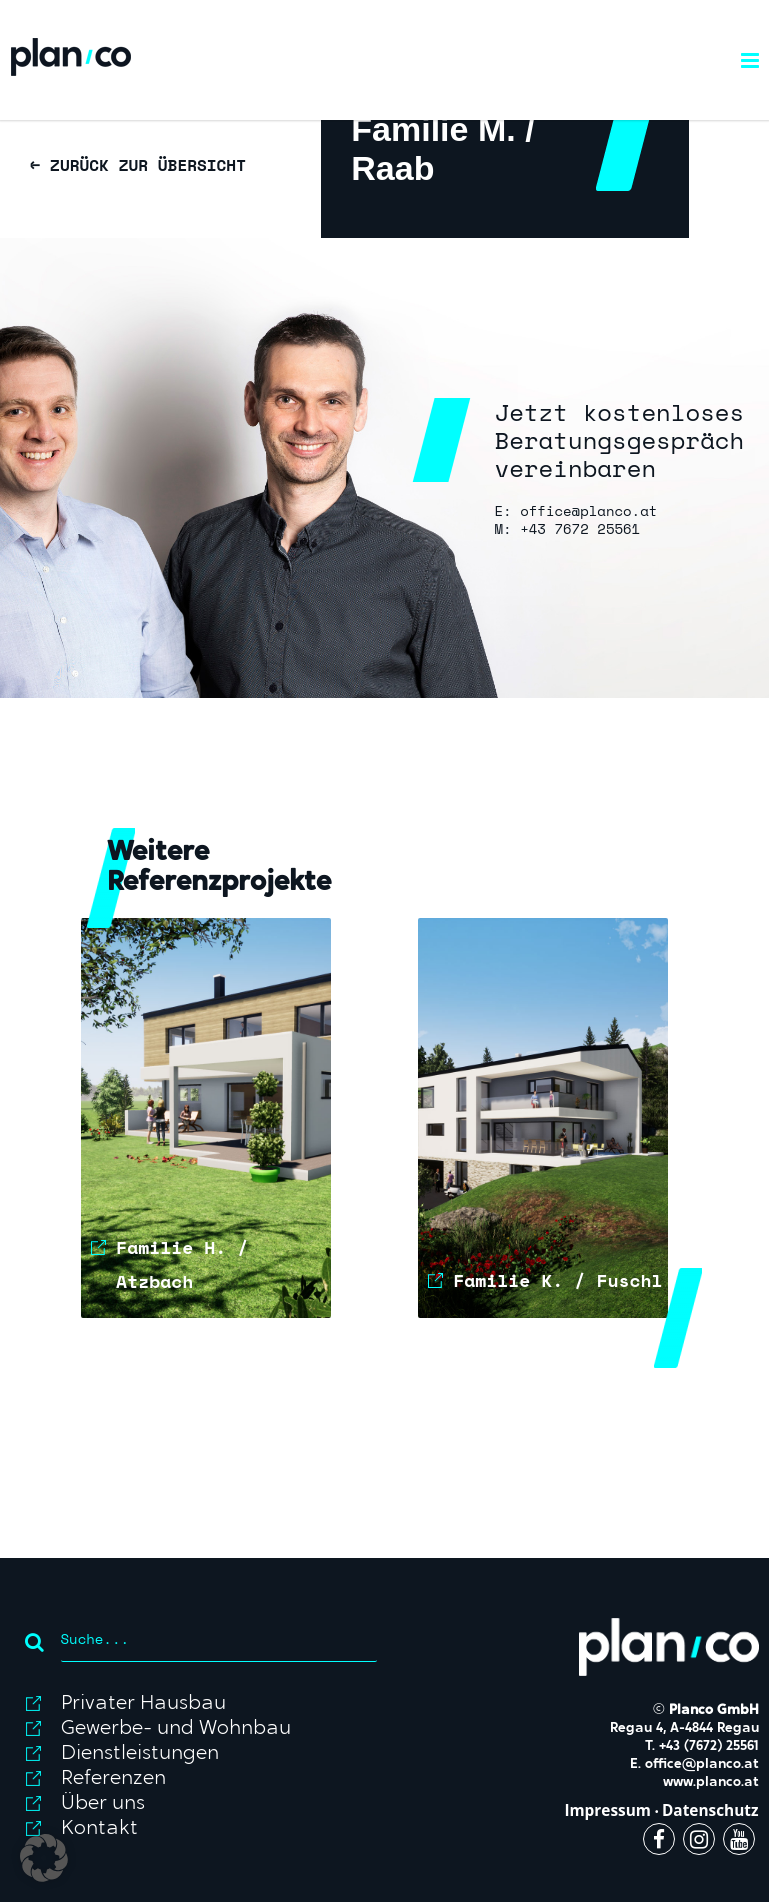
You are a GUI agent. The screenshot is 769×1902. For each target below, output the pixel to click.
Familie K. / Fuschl (557, 1280)
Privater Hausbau (143, 1704)
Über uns (103, 1804)
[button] (44, 1858)
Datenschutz (710, 1810)
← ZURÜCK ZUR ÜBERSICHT (138, 165)
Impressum (607, 1810)
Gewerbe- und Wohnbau (176, 1729)
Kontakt (99, 1829)
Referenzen (113, 1779)
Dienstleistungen (140, 1754)
